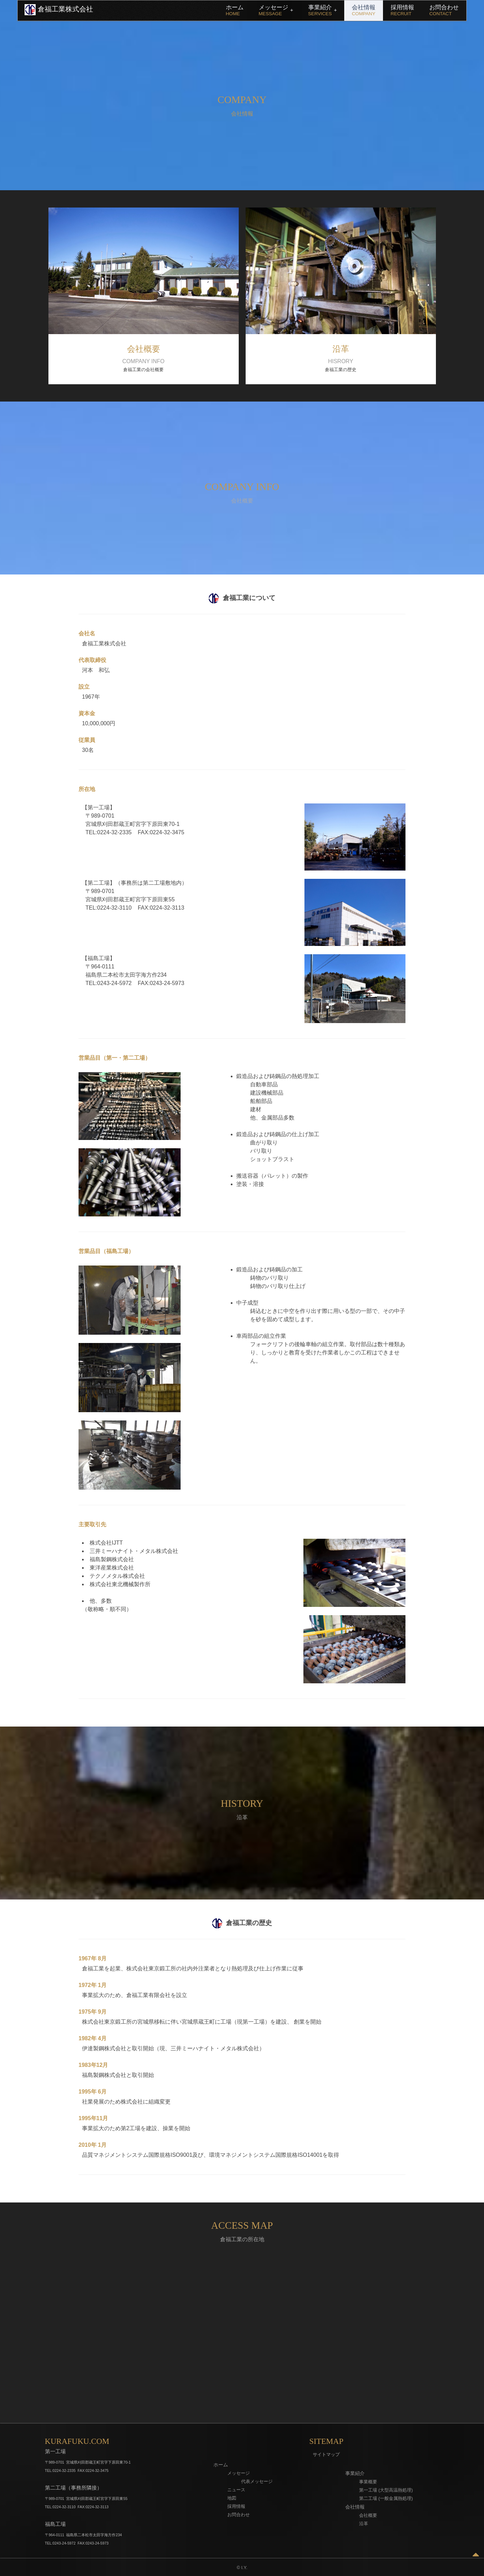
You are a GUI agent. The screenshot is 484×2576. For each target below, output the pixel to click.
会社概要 (368, 2515)
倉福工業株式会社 (59, 9)
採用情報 (402, 10)
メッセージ (276, 10)
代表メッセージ (257, 2481)
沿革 (363, 2523)
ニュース (236, 2489)
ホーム (235, 10)
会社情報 (363, 10)
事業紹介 (322, 10)
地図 (231, 2498)
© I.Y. (242, 2567)
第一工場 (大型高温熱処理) (386, 2490)
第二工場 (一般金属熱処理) (386, 2498)
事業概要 (368, 2481)
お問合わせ (444, 10)
